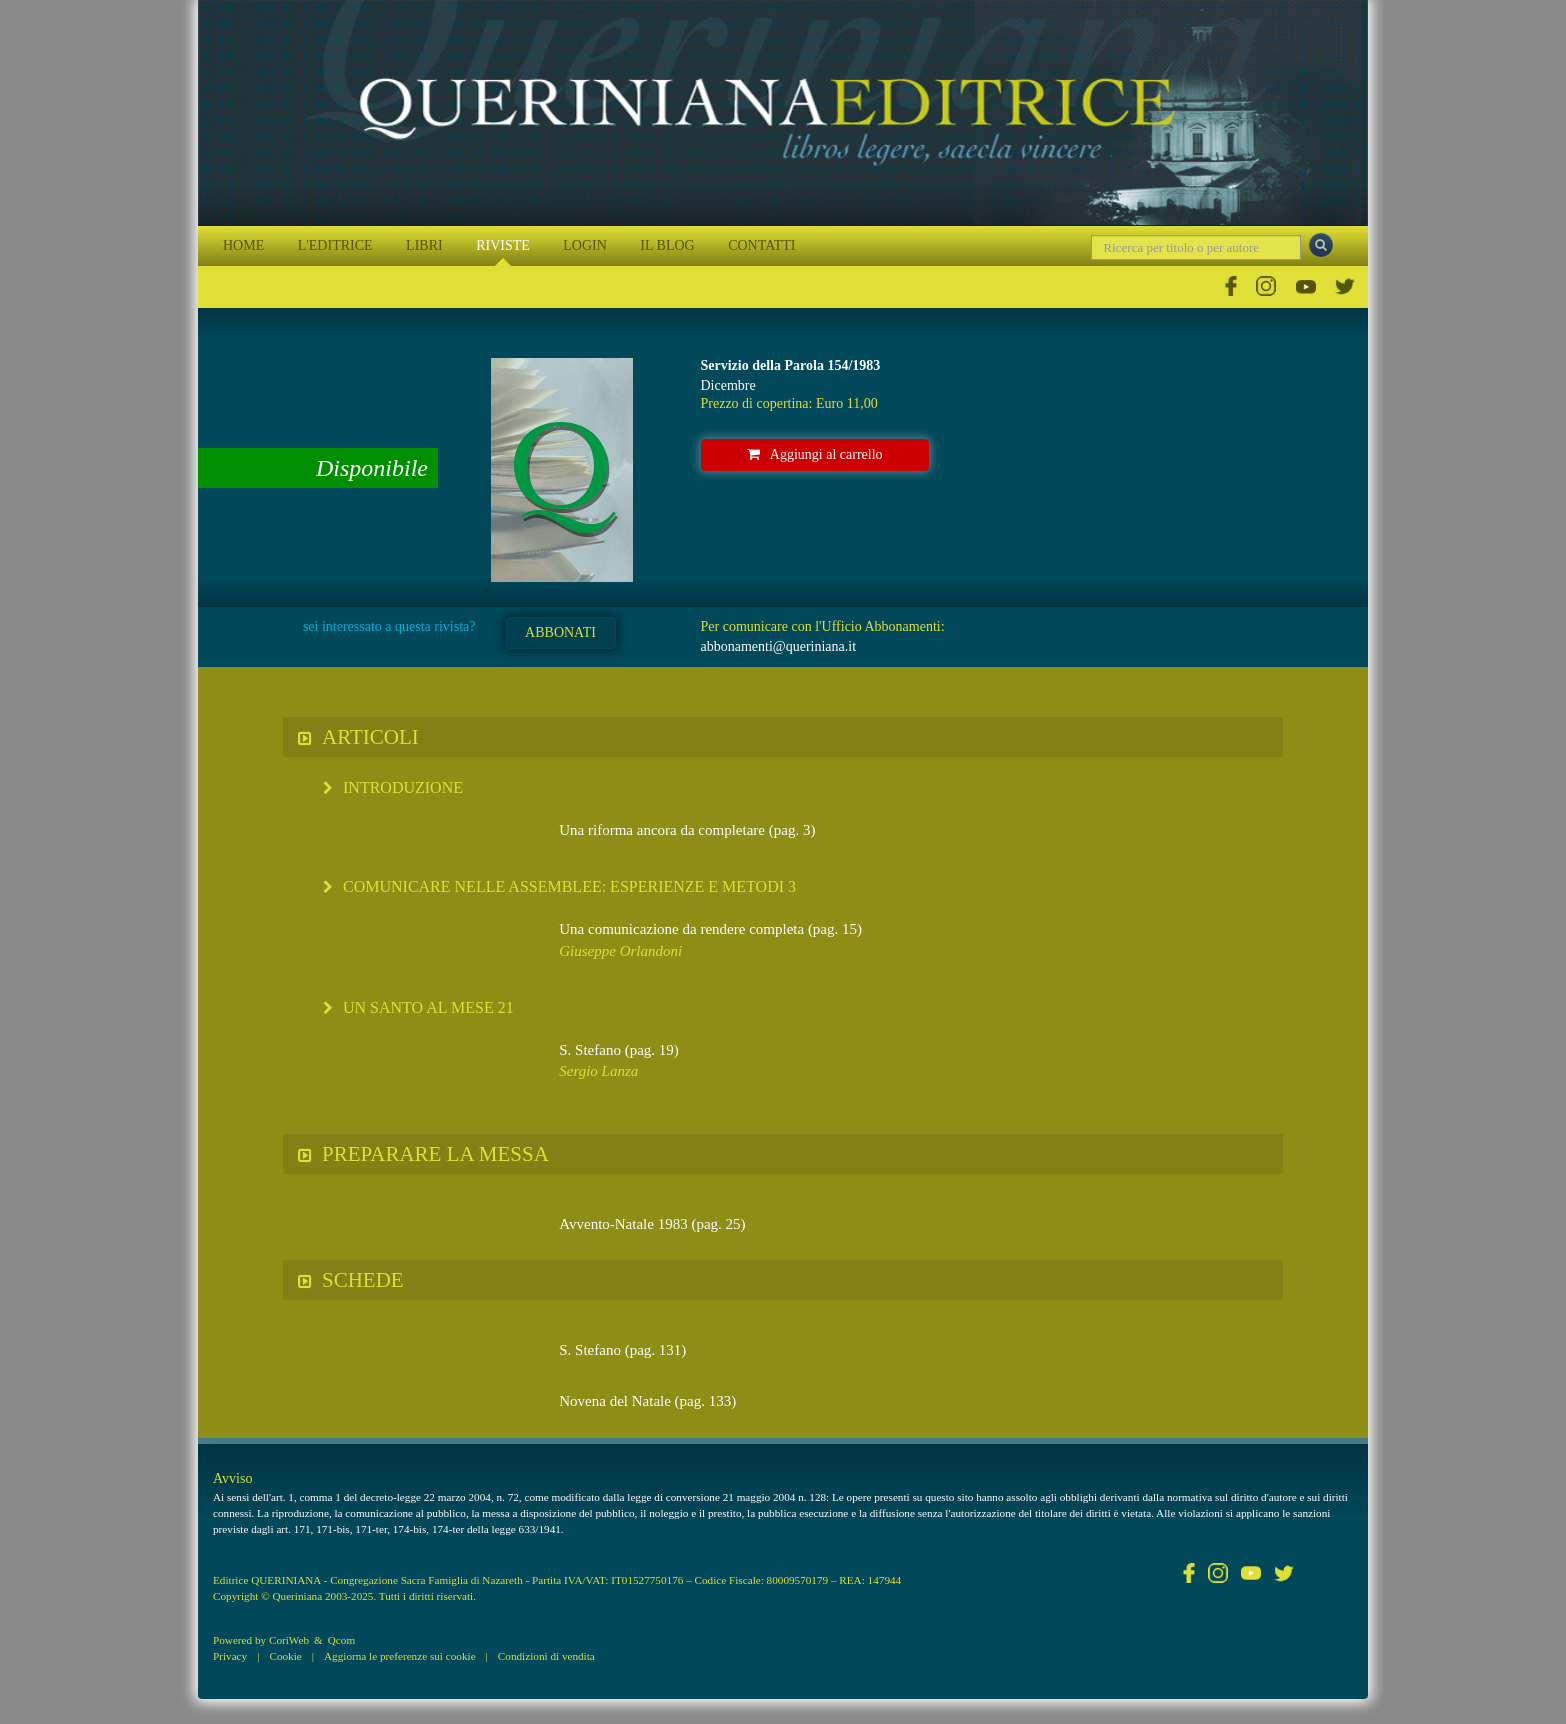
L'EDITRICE (335, 245)
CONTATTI (761, 245)
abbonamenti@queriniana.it (779, 646)
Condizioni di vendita (546, 1656)
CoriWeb (289, 1640)
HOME (243, 245)
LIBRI (424, 245)
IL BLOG (667, 245)
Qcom (341, 1640)
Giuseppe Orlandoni (620, 951)
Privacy (230, 1656)
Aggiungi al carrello (815, 454)
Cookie (285, 1656)
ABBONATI (560, 632)
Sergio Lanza (598, 1071)
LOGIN (585, 245)
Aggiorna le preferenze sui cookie (400, 1656)
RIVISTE (503, 245)
